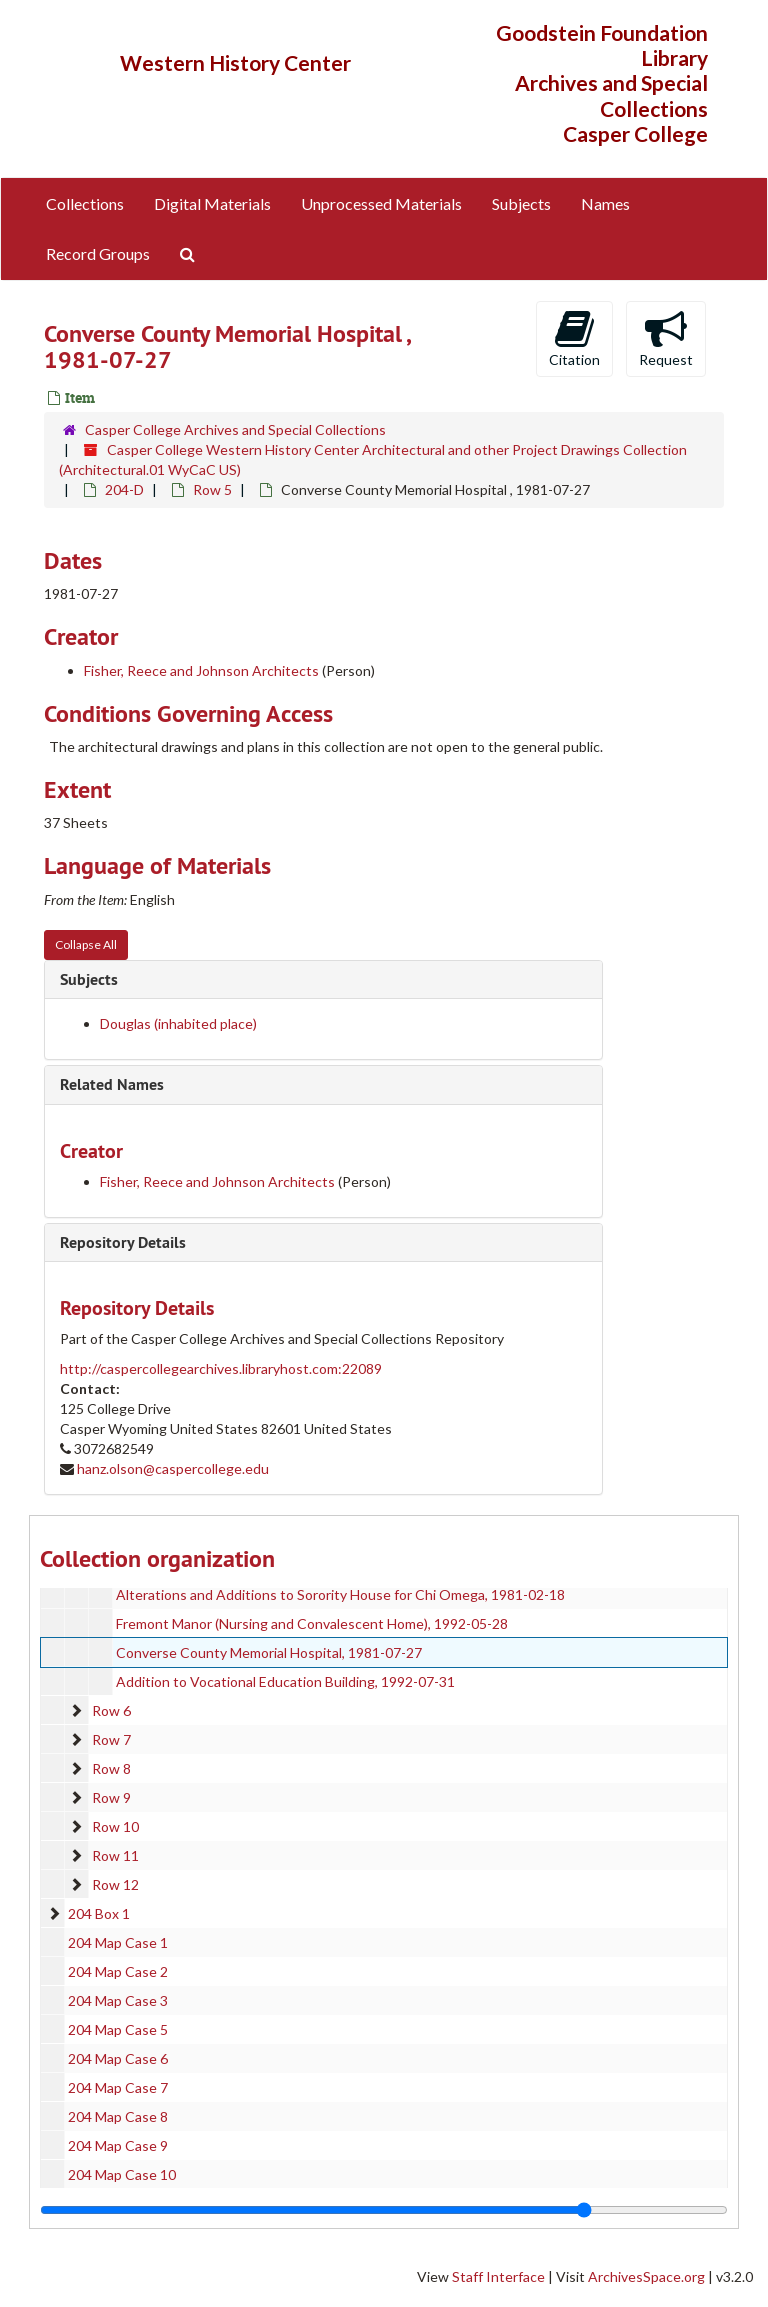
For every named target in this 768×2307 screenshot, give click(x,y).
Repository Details (123, 1242)
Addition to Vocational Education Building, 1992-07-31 (285, 1681)
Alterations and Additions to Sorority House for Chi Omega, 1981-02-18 (340, 1594)
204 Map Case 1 (118, 1942)
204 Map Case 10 (122, 2174)
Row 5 (212, 489)
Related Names (112, 1084)
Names (605, 203)
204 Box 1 (99, 1913)
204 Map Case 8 (118, 2116)
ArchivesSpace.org (646, 2276)
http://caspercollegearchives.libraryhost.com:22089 (221, 1368)
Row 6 (111, 1710)
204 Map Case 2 (118, 1971)
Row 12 (115, 1884)
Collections (85, 203)
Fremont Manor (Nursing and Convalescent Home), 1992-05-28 (312, 1623)
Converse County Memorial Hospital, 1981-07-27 (269, 1652)
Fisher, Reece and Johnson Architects (203, 670)
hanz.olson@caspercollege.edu (173, 1468)
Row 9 (111, 1797)
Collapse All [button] (86, 944)
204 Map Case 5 (118, 2029)
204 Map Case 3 (118, 2000)
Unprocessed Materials (381, 203)
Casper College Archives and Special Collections (235, 429)
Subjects (521, 203)
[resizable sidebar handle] (384, 2210)
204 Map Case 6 (118, 2058)
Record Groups (98, 253)
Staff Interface (498, 2276)
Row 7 (111, 1739)
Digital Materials (212, 203)
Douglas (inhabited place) (178, 1023)
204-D (124, 489)
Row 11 (115, 1855)
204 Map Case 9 (118, 2145)
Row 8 (111, 1768)
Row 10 (115, 1826)
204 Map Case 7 (118, 2087)
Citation (574, 338)
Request (666, 338)
